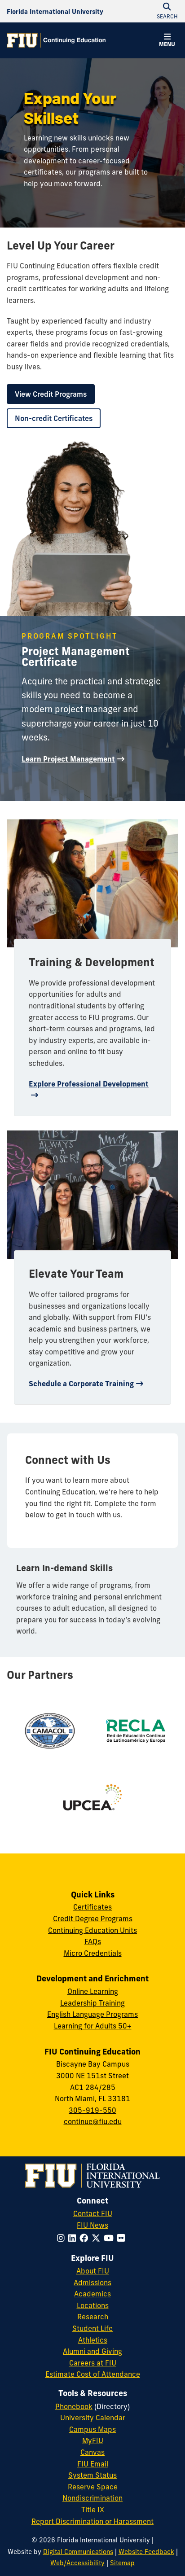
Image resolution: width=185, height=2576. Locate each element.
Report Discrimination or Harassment (92, 2521)
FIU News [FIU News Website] (92, 2225)
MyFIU (92, 2440)
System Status (92, 2475)
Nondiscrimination (92, 2497)
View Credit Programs (51, 394)
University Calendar (92, 2417)
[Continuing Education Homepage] (56, 40)
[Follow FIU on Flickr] (122, 2238)
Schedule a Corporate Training (81, 1383)
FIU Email (92, 2463)
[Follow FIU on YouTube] (110, 2238)
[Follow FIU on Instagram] (62, 2238)
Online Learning (92, 1991)
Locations (93, 2305)
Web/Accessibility (77, 2563)
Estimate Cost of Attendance (92, 2374)
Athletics (92, 2339)
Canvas (92, 2452)
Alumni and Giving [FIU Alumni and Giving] (92, 2351)
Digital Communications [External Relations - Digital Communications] (78, 2552)
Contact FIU (92, 2213)
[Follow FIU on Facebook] (85, 2238)
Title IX (92, 2509)
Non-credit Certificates (53, 418)
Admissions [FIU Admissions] (92, 2282)
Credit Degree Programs (92, 1918)
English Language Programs (92, 2014)
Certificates (92, 1906)
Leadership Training (92, 2002)
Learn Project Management (68, 758)
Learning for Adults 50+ (93, 2025)
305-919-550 (92, 2110)
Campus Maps (92, 2429)
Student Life (92, 2328)
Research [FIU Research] (92, 2316)
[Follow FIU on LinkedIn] (73, 2238)
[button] (167, 41)
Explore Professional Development (89, 1083)
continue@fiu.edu (93, 2121)
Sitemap (122, 2563)
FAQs (92, 1941)
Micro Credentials (93, 1953)
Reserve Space (93, 2486)
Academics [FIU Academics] (92, 2293)
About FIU (92, 2270)
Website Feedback (146, 2552)
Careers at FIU (92, 2362)
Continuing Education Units (92, 1930)
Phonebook (73, 2406)
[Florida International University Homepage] (55, 11)
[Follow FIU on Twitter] (98, 2238)
